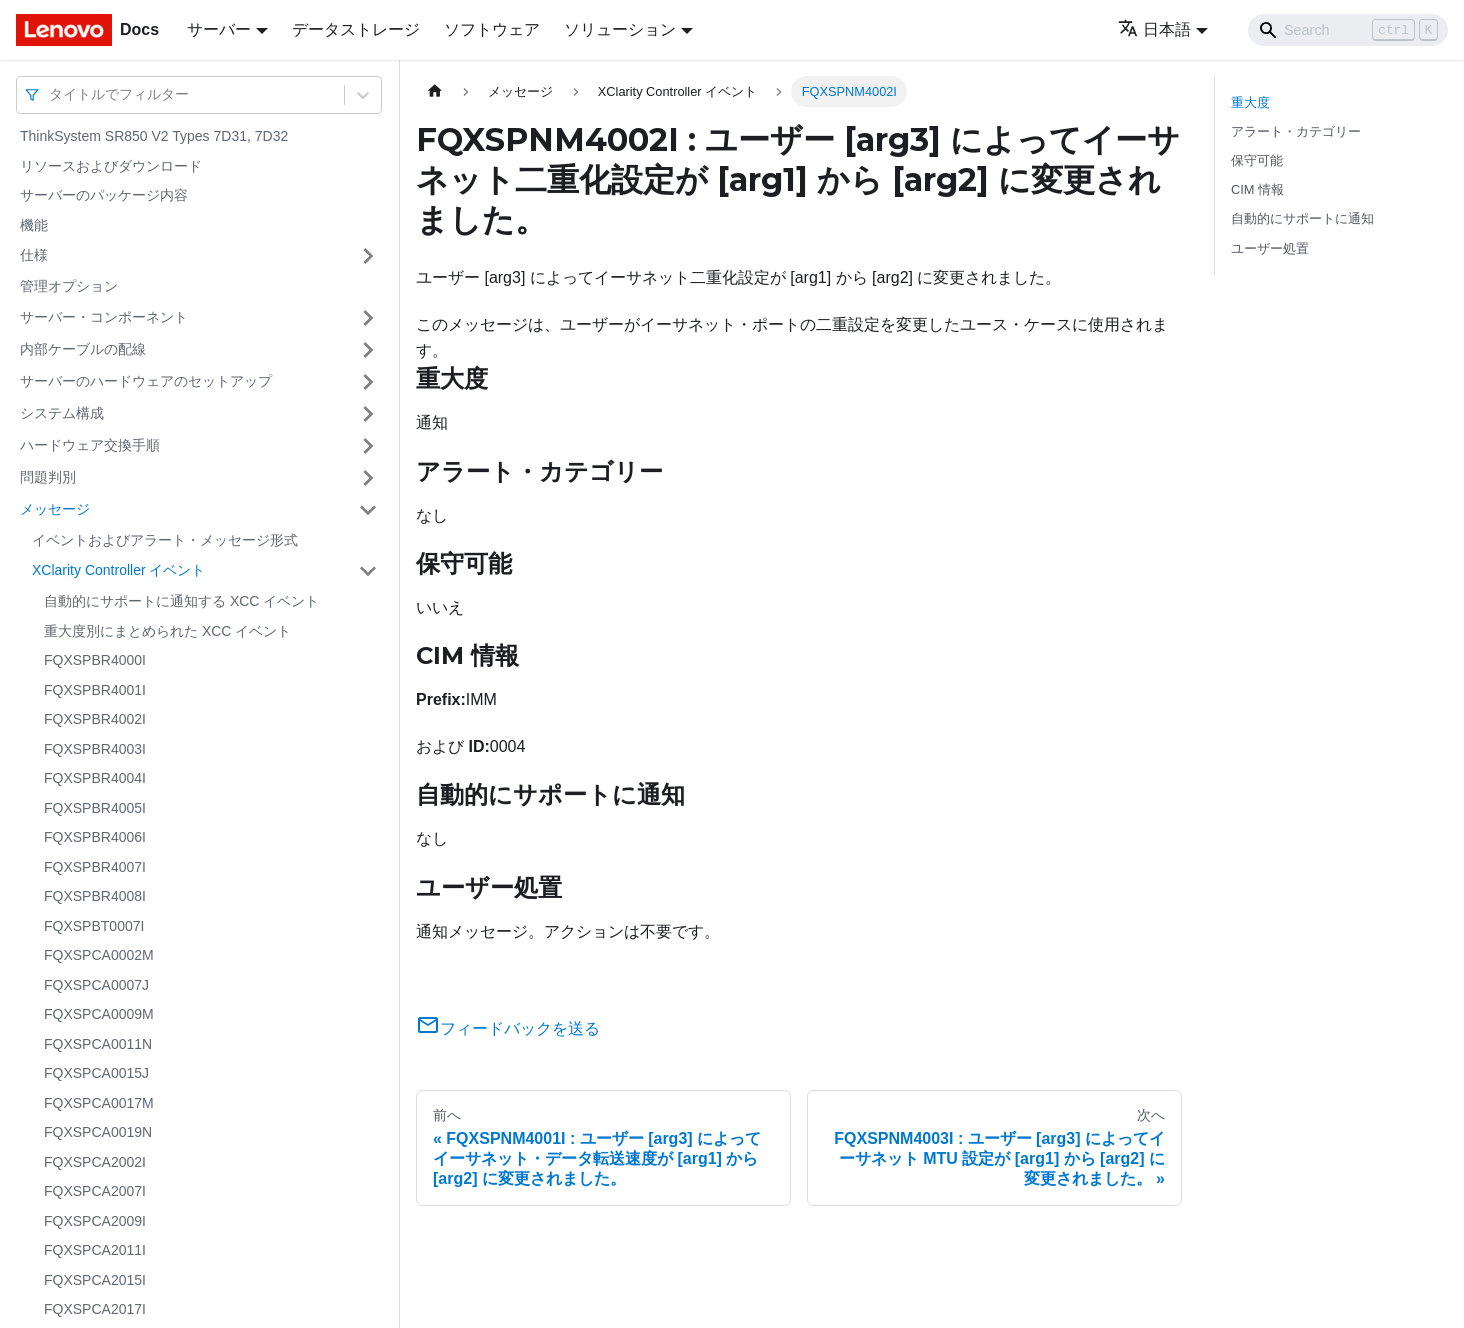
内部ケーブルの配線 (83, 349)
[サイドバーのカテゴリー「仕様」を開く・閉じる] (368, 256)
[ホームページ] (435, 91)
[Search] (1348, 30)
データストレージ (356, 29)
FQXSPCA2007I (95, 1191)
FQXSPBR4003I (95, 749)
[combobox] (51, 94)
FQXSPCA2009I (95, 1221)
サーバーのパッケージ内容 (104, 195)
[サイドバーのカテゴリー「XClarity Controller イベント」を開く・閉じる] (368, 571)
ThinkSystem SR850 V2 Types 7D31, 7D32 (154, 136)
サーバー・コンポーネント (104, 317)
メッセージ (55, 509)
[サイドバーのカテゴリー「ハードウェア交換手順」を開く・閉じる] (368, 446)
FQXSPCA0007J (96, 985)
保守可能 (1257, 160)
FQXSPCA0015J (96, 1073)
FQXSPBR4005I (95, 808)
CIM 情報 (1257, 189)
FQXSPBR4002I (95, 719)
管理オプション (69, 286)
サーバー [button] (219, 29)
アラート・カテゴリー (1296, 131)
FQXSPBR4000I (95, 660)
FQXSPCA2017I (95, 1309)
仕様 (34, 255)
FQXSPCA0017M (99, 1103)
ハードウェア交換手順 (90, 445)
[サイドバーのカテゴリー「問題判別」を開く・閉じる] (368, 478)
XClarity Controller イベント (118, 570)
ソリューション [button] (620, 29)
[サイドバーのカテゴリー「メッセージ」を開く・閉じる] (368, 510)
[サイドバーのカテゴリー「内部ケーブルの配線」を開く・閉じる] (368, 350)
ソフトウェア (492, 29)
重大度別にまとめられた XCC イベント (167, 631)
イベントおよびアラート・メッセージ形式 (165, 540)
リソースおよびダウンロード (111, 166)
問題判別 (48, 477)
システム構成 (62, 413)
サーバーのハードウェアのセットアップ (146, 381)
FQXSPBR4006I (95, 837)
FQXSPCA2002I (95, 1162)
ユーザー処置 (1270, 248)
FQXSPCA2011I (95, 1250)
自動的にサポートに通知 (1302, 218)
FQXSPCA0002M (99, 955)
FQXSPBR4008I (95, 896)
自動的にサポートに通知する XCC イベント (181, 601)
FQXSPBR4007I (95, 867)
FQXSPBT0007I (94, 926)
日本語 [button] (1154, 29)
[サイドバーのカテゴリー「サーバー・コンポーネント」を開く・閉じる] (368, 318)
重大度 (1250, 102)
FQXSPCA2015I (95, 1280)
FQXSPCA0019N (98, 1132)
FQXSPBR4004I (95, 778)
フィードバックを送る (508, 1028)
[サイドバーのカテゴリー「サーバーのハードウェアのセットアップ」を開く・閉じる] (368, 382)
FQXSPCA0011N (98, 1044)
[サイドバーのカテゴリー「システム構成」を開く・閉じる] (368, 414)
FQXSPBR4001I (95, 690)
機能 (34, 225)
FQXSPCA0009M (99, 1014)
